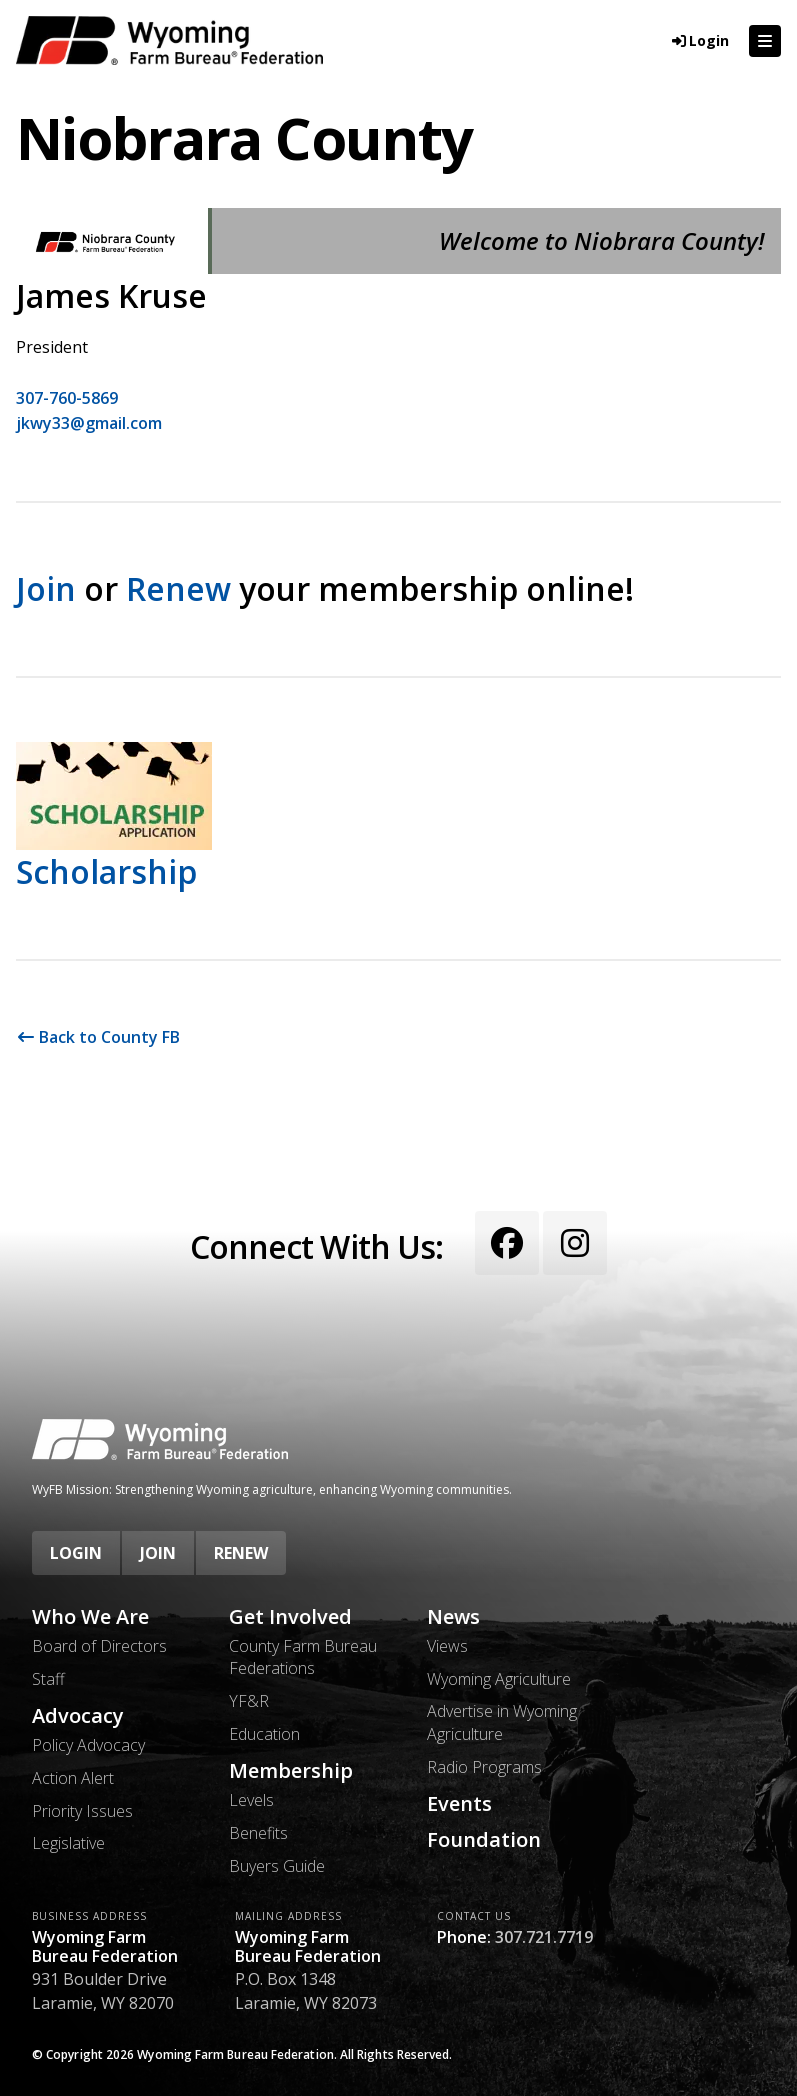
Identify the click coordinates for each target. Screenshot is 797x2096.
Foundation (484, 1840)
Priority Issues (82, 1811)
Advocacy (78, 1716)
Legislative (68, 1843)
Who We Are (90, 1617)
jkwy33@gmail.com (89, 423)
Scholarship (106, 871)
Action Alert (73, 1778)
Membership (291, 1771)
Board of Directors (99, 1646)
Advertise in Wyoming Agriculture (502, 1722)
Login (76, 1553)
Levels (251, 1800)
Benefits (258, 1833)
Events (459, 1804)
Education (264, 1734)
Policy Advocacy (88, 1745)
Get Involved (290, 1617)
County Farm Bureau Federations (303, 1657)
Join (46, 588)
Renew (178, 588)
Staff (48, 1679)
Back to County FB (98, 1037)
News (453, 1617)
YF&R (249, 1701)
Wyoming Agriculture (499, 1679)
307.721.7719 (544, 1937)
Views (447, 1646)
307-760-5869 (67, 398)
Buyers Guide (277, 1866)
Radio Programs (484, 1767)
